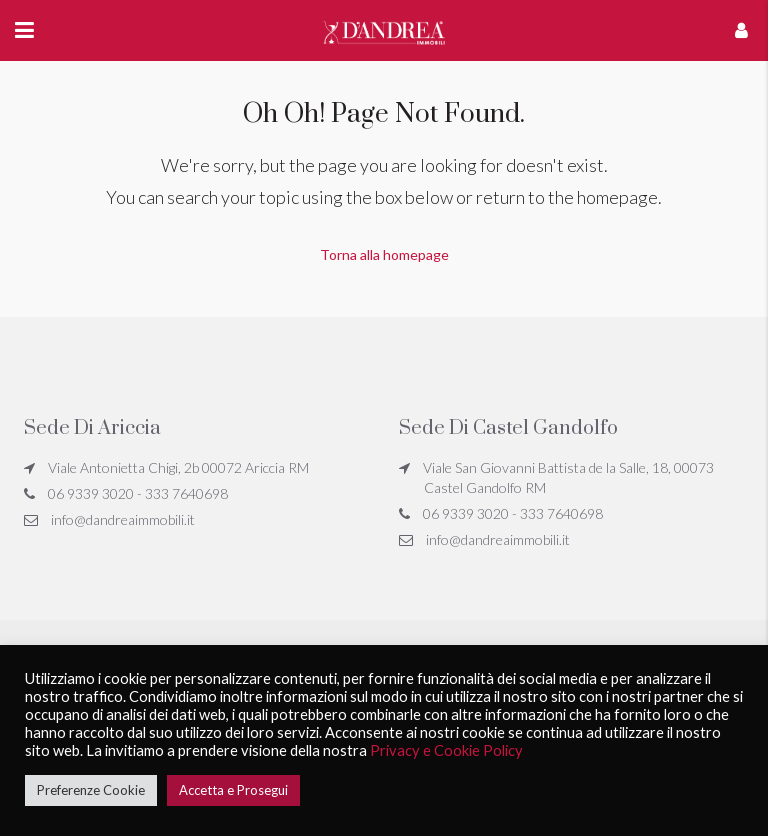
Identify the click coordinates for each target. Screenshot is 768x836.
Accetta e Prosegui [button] (233, 790)
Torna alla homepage (384, 254)
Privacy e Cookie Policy (446, 750)
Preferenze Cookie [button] (91, 790)
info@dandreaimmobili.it (123, 519)
